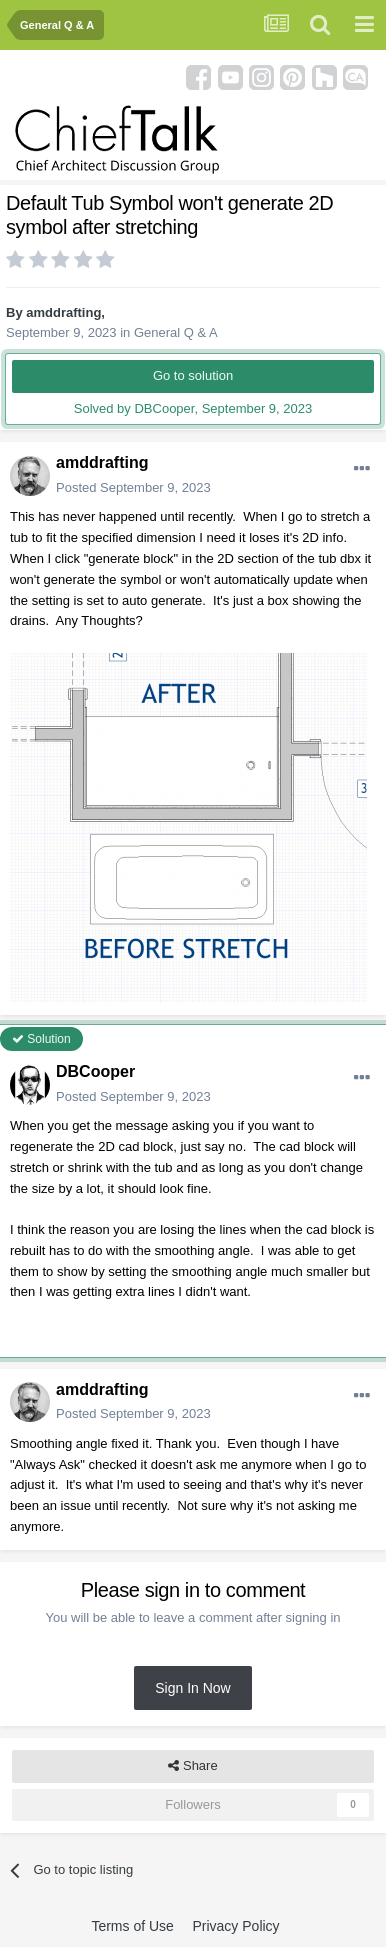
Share (192, 1766)
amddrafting (63, 312)
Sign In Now (192, 1688)
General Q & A (176, 332)
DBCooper (95, 1071)
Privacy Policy (235, 1926)
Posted (133, 487)
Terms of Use (132, 1926)
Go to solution (193, 375)
